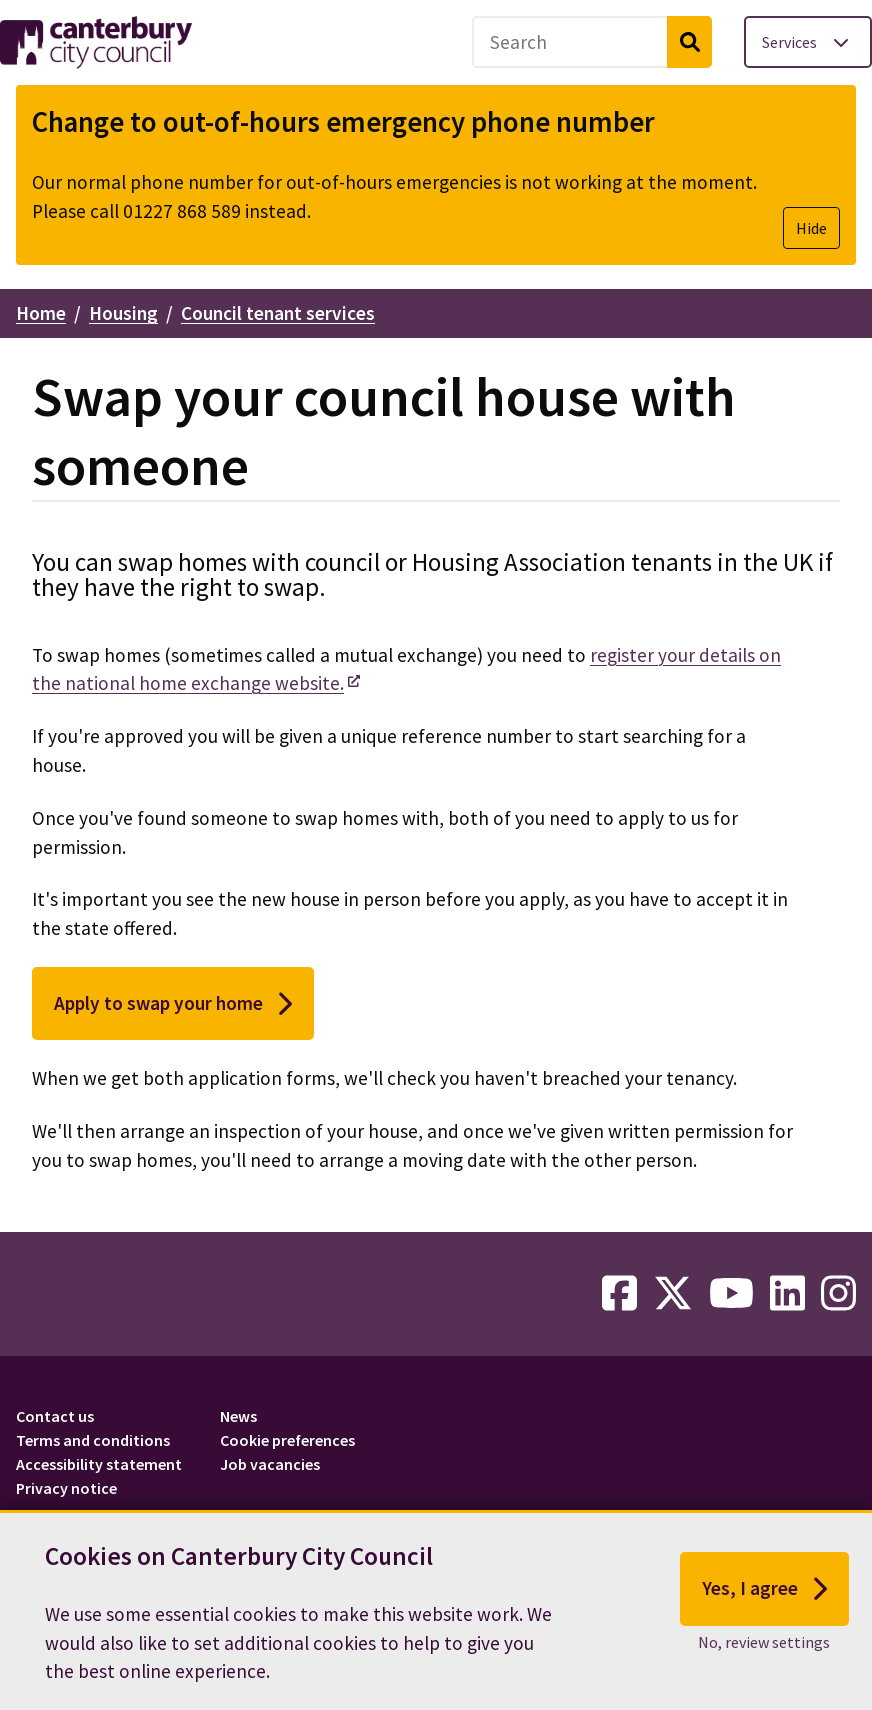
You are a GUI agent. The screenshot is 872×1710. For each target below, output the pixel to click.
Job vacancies (270, 1464)
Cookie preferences (287, 1440)
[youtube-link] (731, 1294)
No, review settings (764, 1647)
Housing (123, 313)
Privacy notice (66, 1488)
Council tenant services (278, 313)
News (238, 1416)
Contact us (55, 1416)
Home (41, 313)
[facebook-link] (619, 1294)
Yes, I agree (764, 1594)
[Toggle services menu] (808, 42)
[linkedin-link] (787, 1294)
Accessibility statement (99, 1464)
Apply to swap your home (173, 1004)
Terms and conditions (93, 1440)
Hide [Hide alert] (811, 228)
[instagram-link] (838, 1294)
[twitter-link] (673, 1294)
